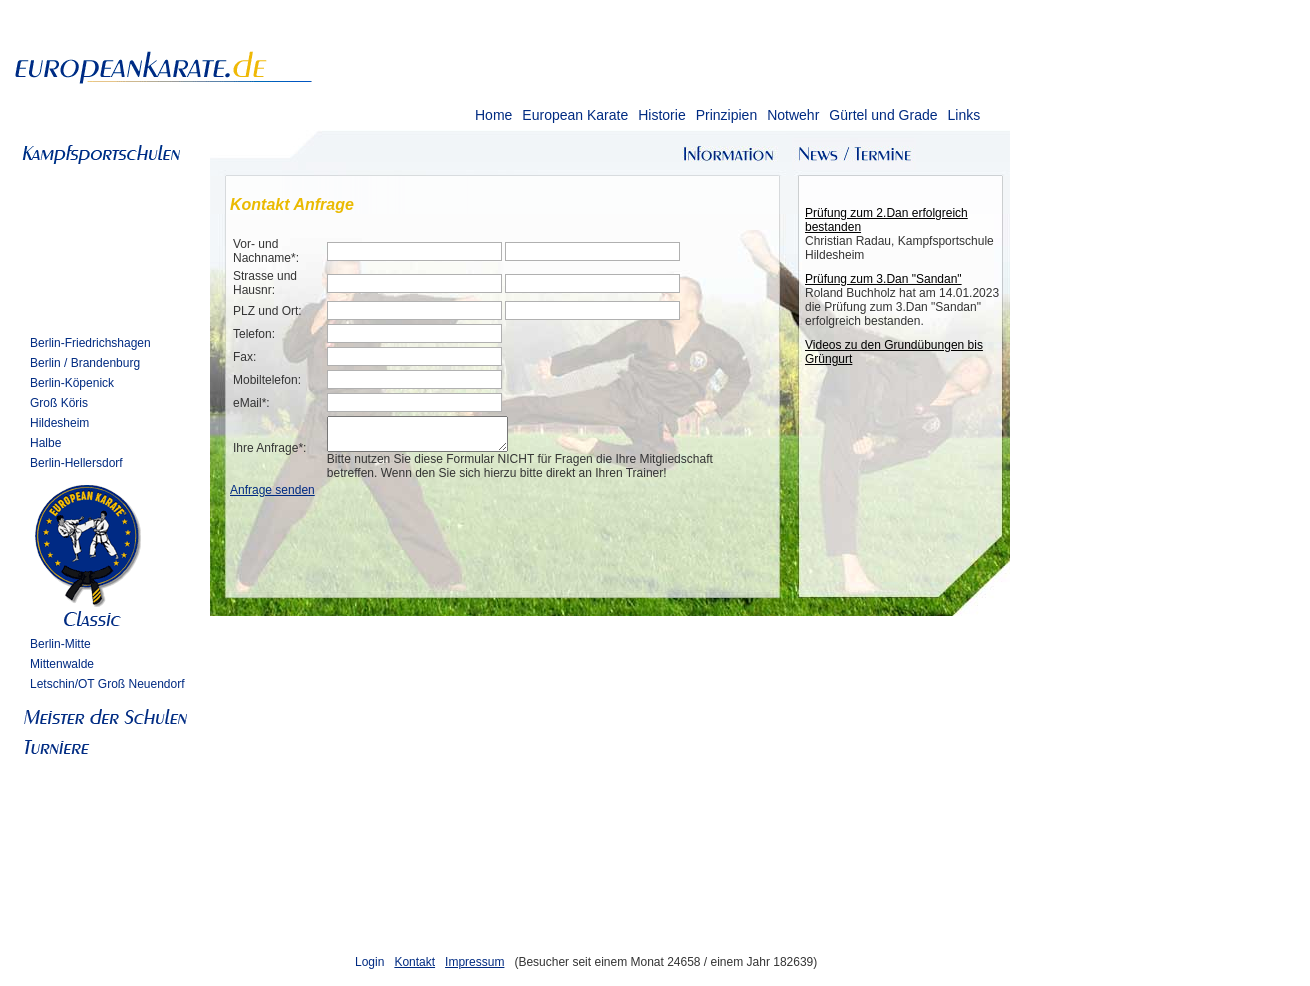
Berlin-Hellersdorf (76, 463)
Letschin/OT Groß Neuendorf (107, 684)
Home (493, 115)
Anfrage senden (272, 496)
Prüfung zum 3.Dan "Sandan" (883, 279)
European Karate (575, 115)
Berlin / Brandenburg (85, 363)
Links (963, 115)
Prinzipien (726, 115)
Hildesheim (59, 423)
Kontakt (414, 962)
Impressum (474, 962)
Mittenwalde (62, 664)
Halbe (45, 443)
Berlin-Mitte (60, 644)
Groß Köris (59, 403)
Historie (661, 115)
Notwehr (793, 115)
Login (369, 962)
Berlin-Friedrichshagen (90, 343)
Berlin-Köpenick (72, 383)
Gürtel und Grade (883, 115)
